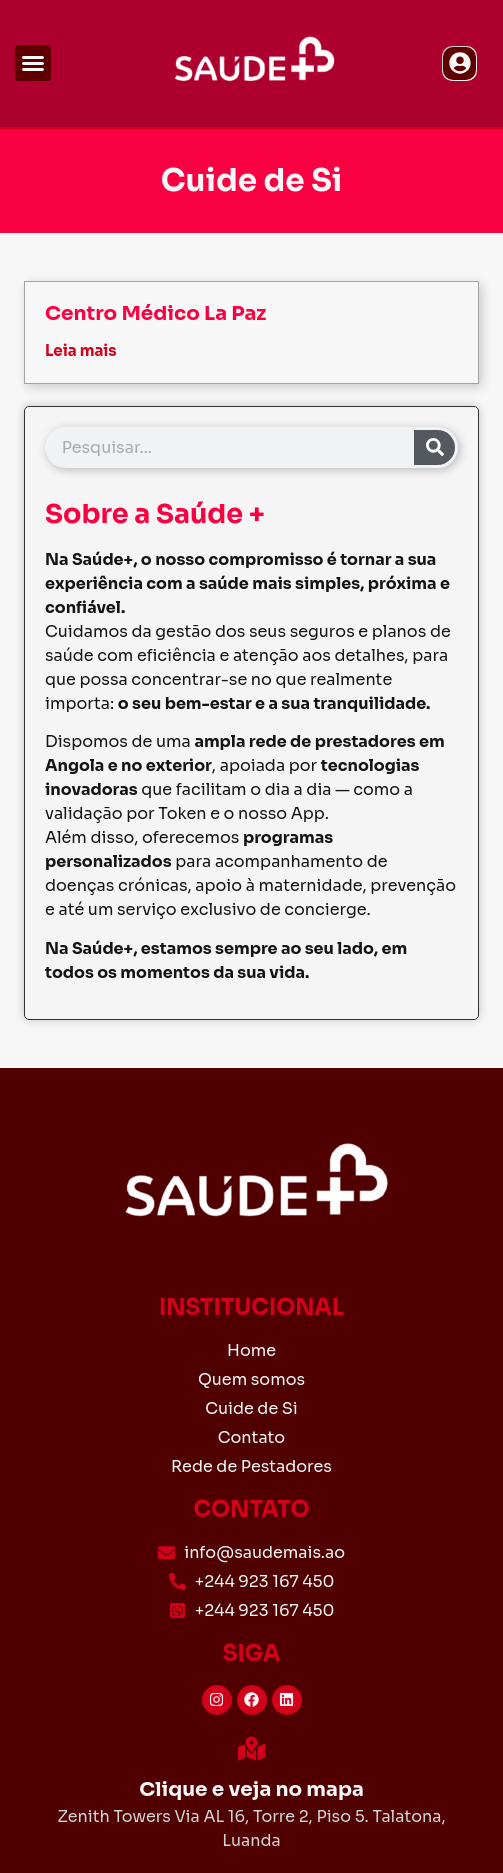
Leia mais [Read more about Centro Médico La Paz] (81, 350)
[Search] (434, 447)
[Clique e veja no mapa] (251, 1748)
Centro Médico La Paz (155, 313)
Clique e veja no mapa (251, 1789)
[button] (33, 63)
